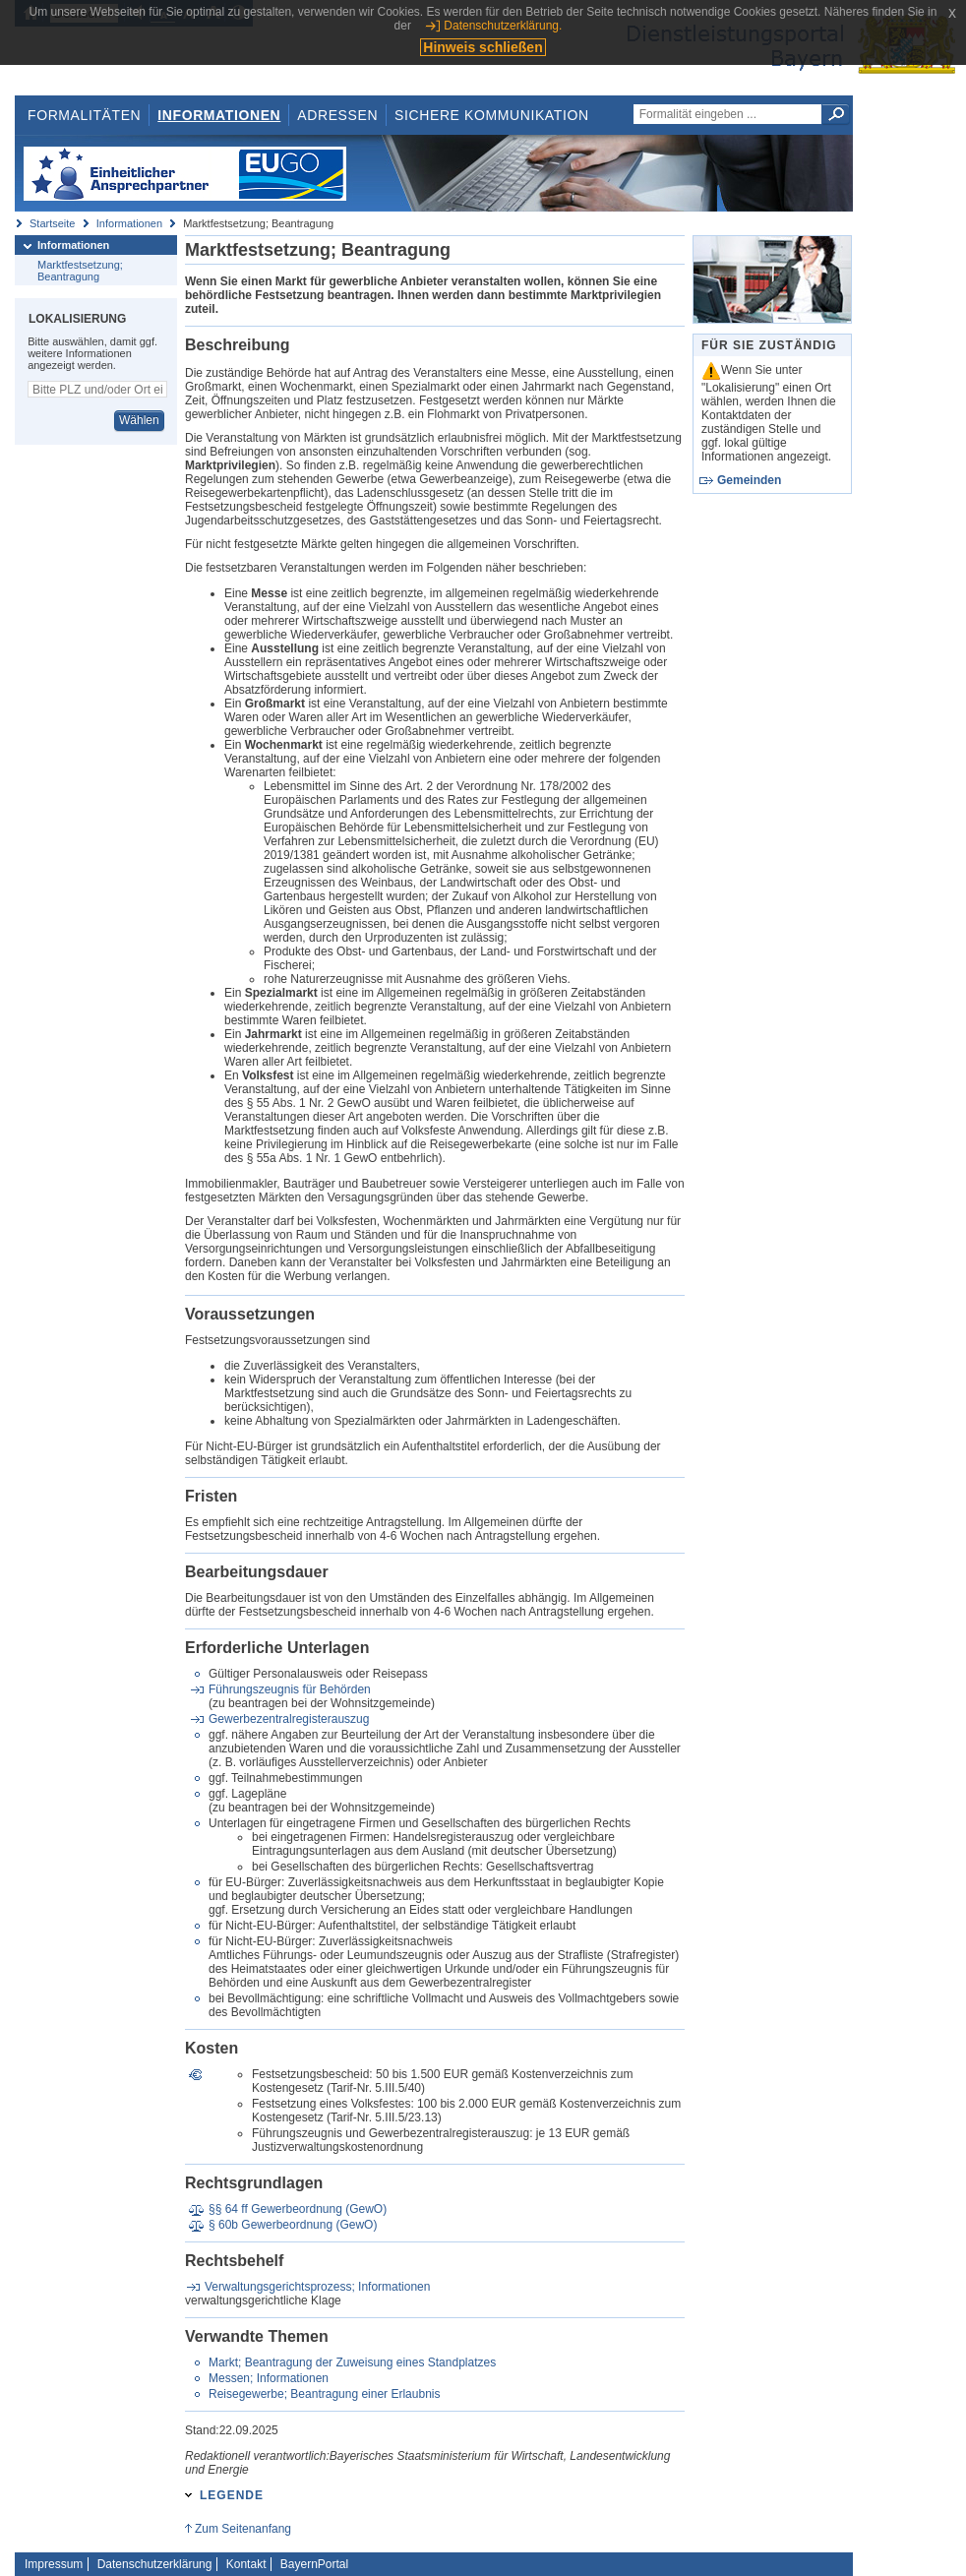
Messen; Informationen (269, 2378)
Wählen (139, 420)
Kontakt (246, 2564)
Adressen (337, 115)
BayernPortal (314, 2564)
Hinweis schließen (482, 47)
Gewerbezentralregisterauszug (289, 1719)
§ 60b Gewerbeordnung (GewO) (293, 2225)
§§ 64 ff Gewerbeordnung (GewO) (298, 2209)
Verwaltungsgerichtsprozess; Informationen (317, 2287)
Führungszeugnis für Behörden (290, 1689)
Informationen (218, 115)
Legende (232, 2495)
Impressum (54, 2564)
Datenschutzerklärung (154, 2564)
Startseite (52, 223)
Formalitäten (84, 115)
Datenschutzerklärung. (503, 25)
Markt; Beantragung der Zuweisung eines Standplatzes (352, 2362)
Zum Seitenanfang (243, 2529)
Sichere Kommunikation (491, 115)
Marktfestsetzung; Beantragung (80, 270)
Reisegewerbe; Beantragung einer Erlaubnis (324, 2394)
